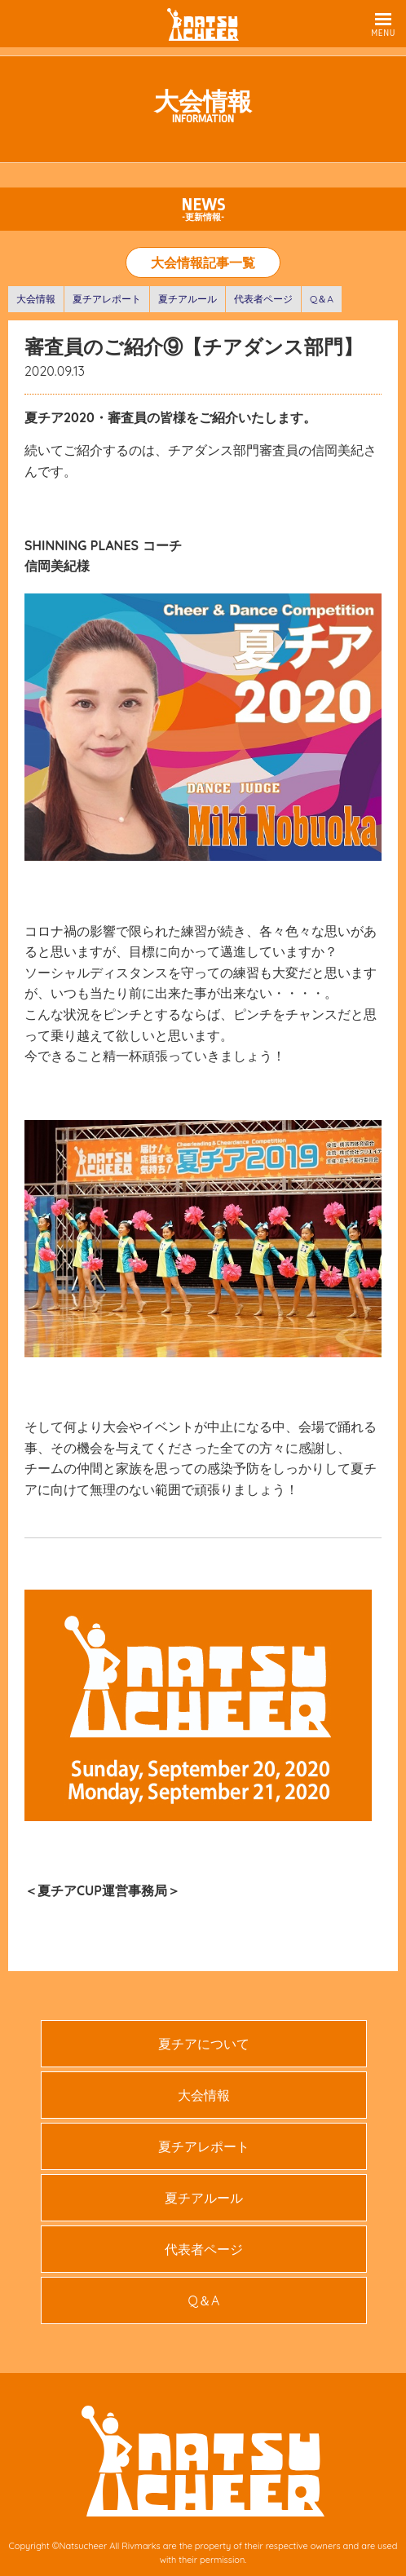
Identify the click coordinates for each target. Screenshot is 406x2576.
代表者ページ (263, 299)
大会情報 (35, 299)
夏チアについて (203, 2044)
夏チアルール (187, 299)
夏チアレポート (107, 299)
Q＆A (321, 299)
